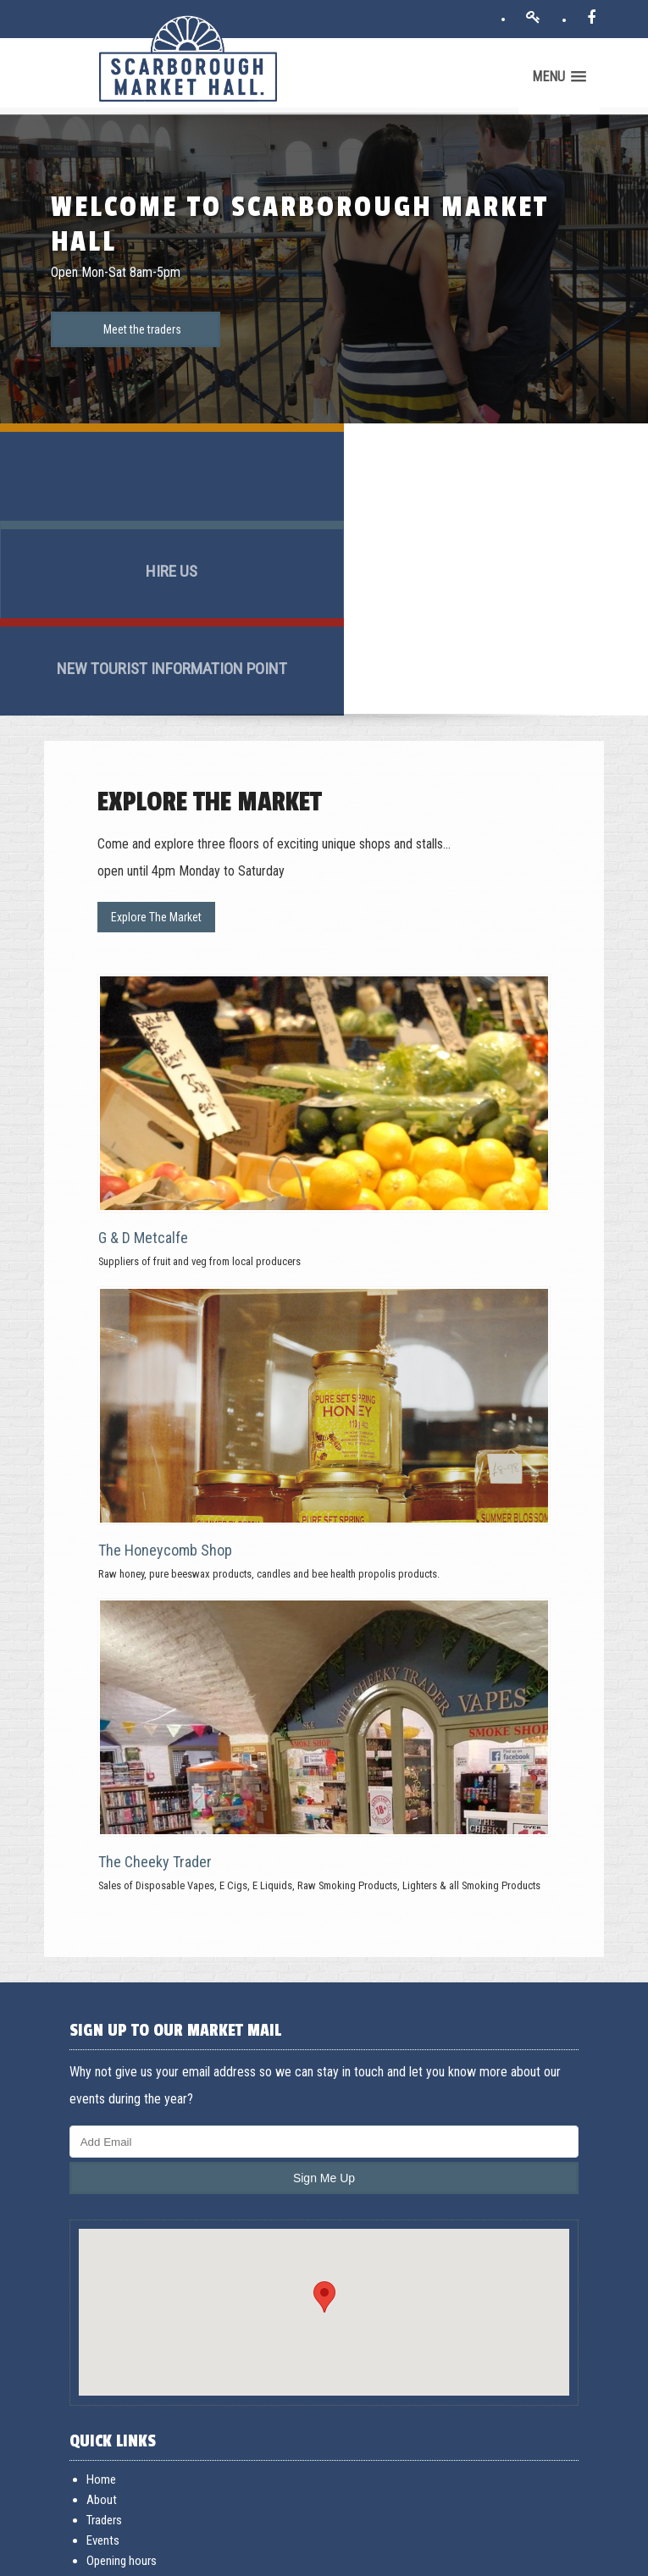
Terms (124, 2556)
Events (107, 2326)
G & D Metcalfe (147, 1019)
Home (105, 2265)
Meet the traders (142, 323)
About (106, 2285)
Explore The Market (160, 702)
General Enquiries (132, 2447)
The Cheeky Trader (159, 1643)
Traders (108, 2305)
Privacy (226, 2556)
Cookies (264, 2556)
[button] (324, 2082)
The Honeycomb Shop (169, 1332)
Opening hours (126, 2346)
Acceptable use (176, 2556)
